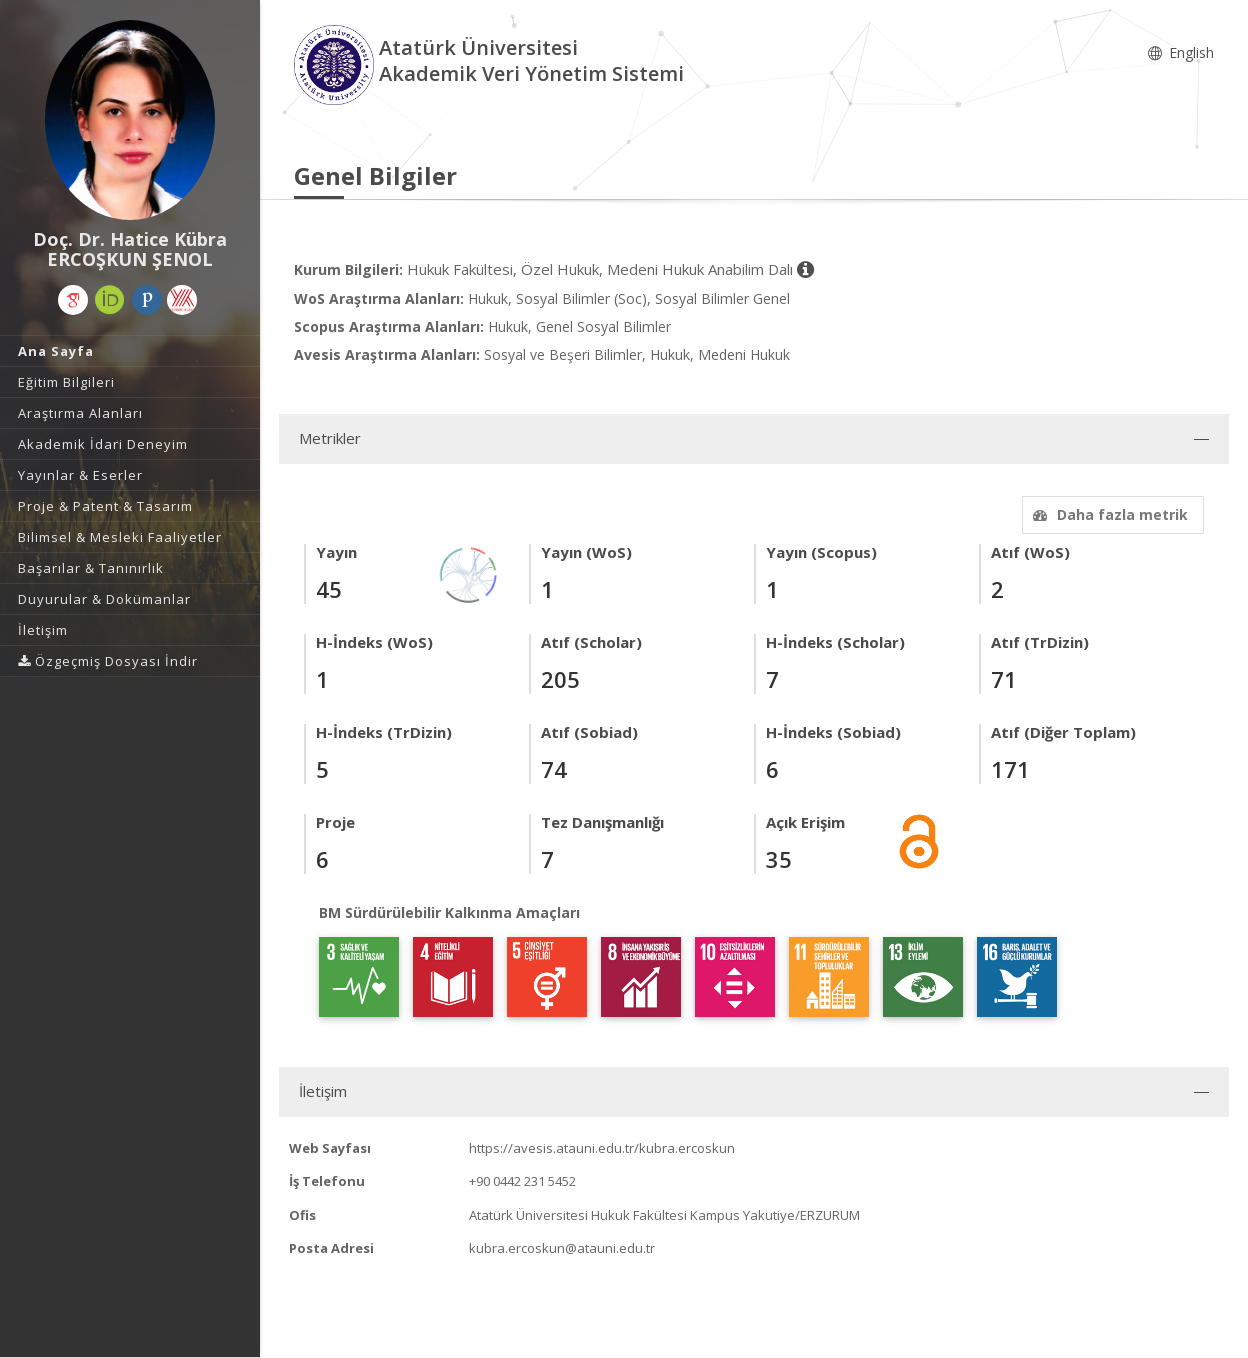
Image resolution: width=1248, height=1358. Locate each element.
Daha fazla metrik (1108, 514)
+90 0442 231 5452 (522, 1181)
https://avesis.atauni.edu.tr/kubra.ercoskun (602, 1148)
